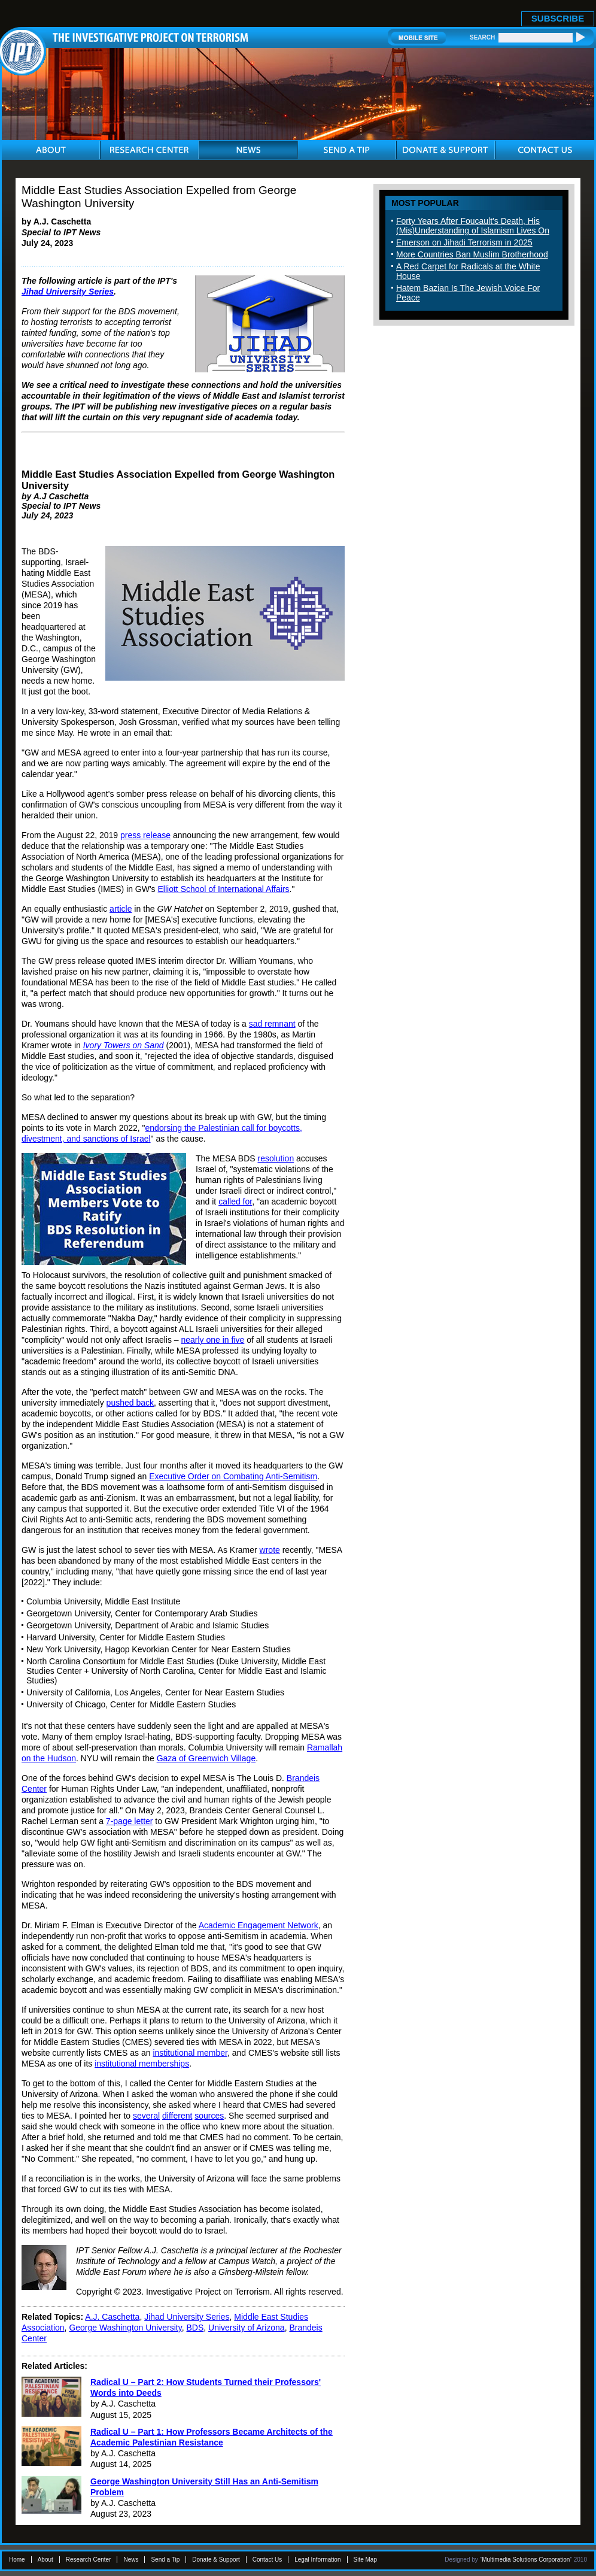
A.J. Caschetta (112, 2317)
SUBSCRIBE (557, 18)
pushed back (130, 1402)
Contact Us (267, 2559)
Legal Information (317, 2559)
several (146, 2115)
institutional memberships (142, 2063)
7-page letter (129, 1821)
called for (235, 1201)
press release (145, 835)
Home (17, 2559)
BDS (194, 2327)
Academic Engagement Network (258, 1925)
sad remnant (272, 1023)
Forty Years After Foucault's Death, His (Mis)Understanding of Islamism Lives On (472, 225)
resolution (275, 1158)
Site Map (365, 2559)
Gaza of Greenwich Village (206, 1758)
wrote (270, 1550)
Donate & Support (216, 2559)
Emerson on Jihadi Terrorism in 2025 (464, 242)
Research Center (88, 2559)
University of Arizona (246, 2327)
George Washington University (125, 2327)
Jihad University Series (68, 291)
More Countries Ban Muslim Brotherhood (472, 254)
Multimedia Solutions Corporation (526, 2559)
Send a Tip (165, 2559)
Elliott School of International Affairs (224, 889)
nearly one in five (212, 1340)
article (121, 909)
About (45, 2559)
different (177, 2115)
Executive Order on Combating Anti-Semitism (233, 1476)
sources (209, 2115)
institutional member (190, 2053)
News (130, 2559)
